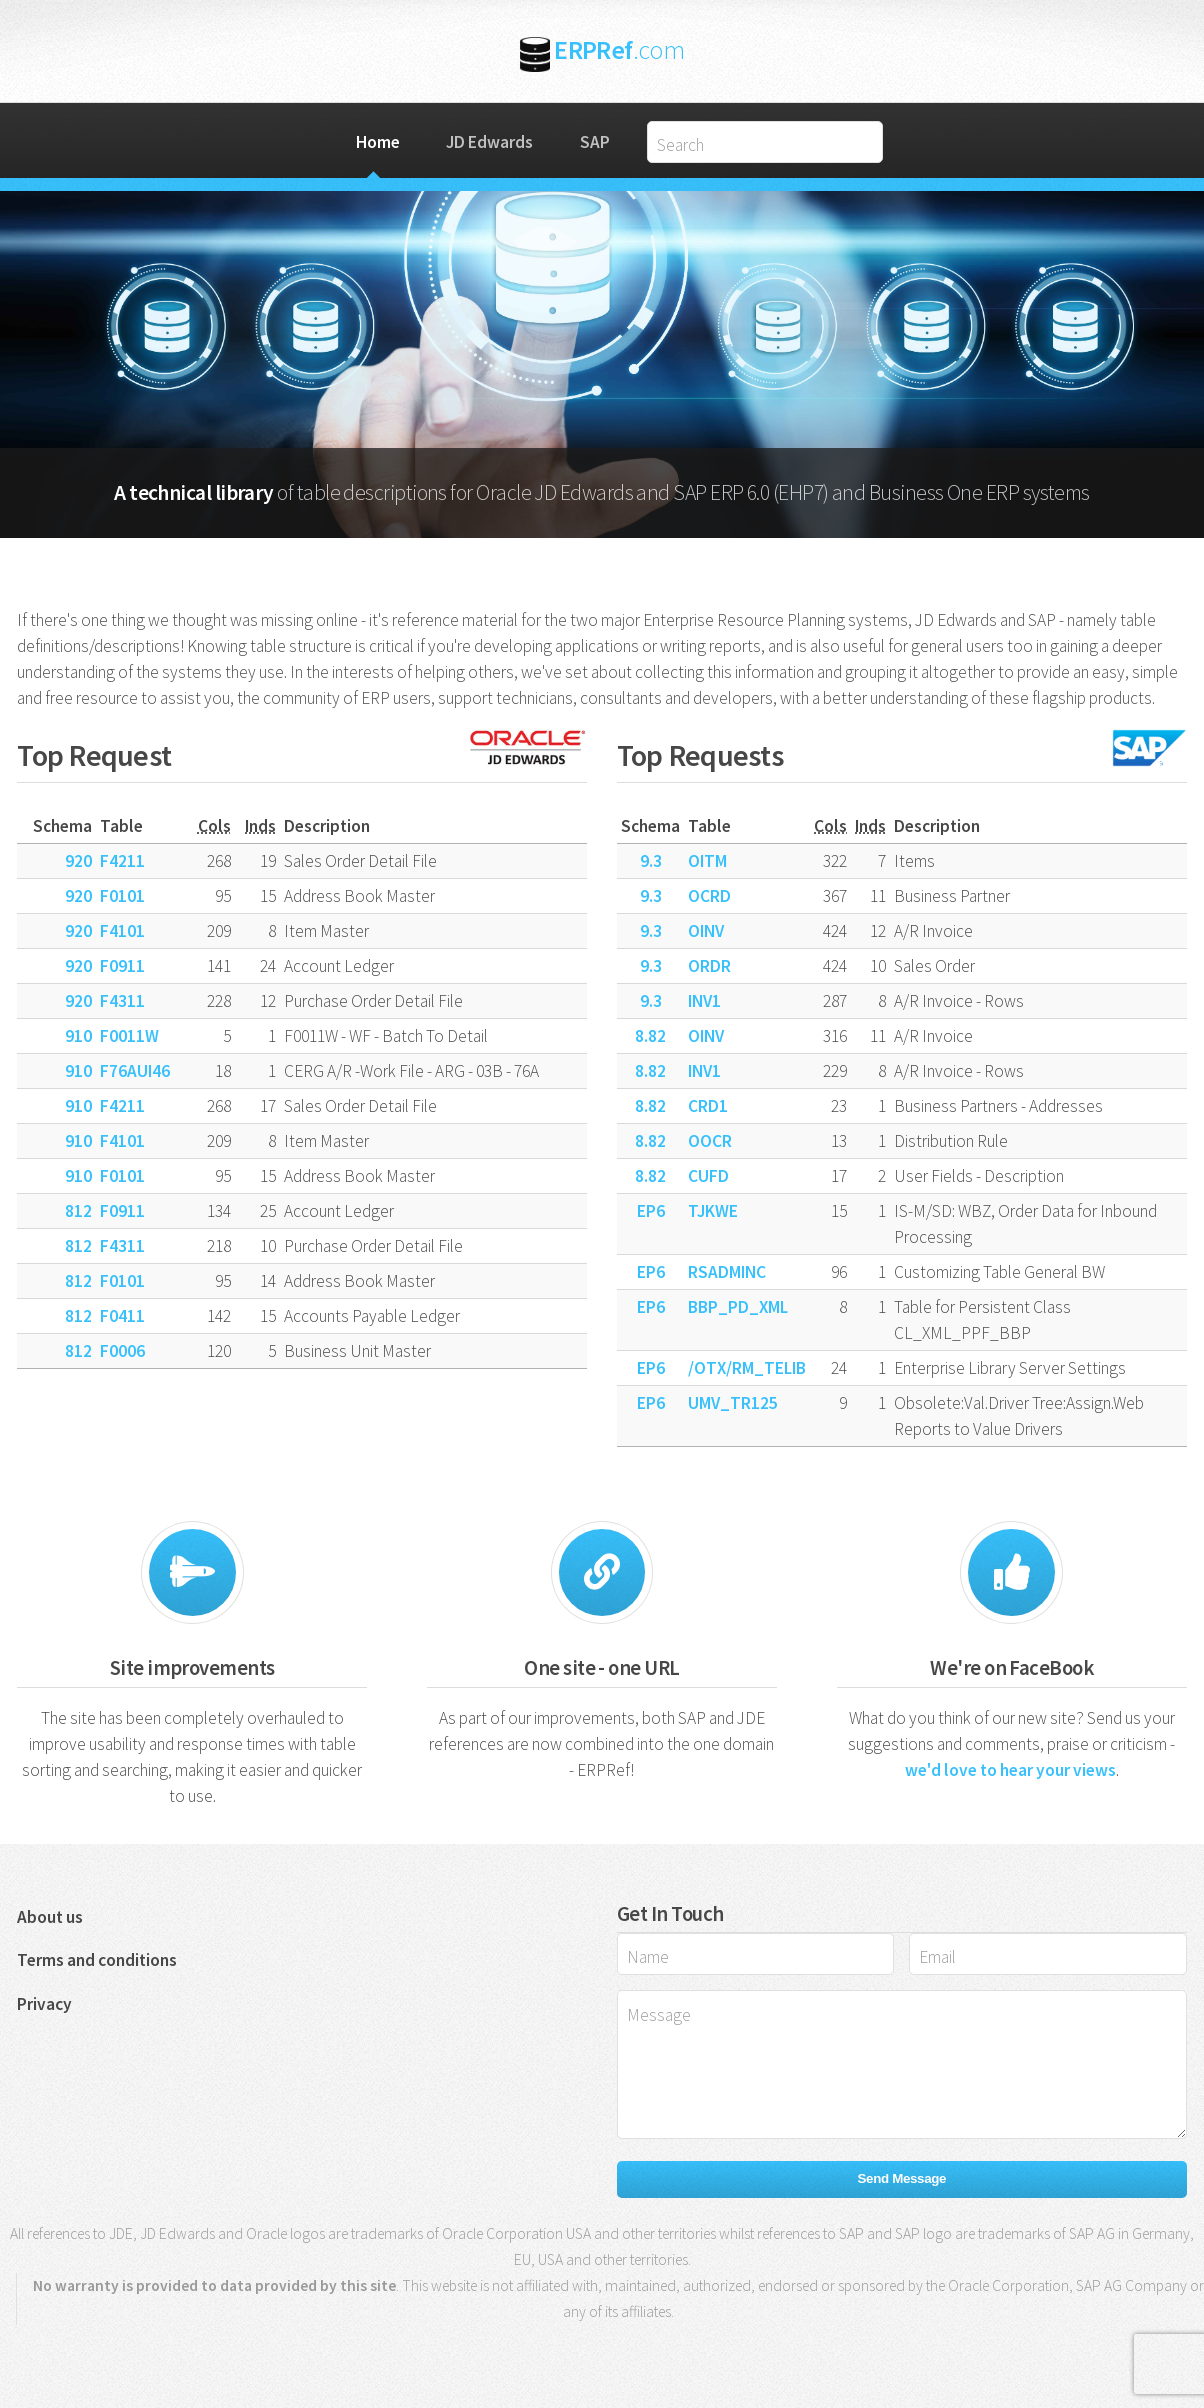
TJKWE (713, 1211)
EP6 (651, 1211)
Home (378, 142)
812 (78, 1211)
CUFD (708, 1176)
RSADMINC (727, 1272)
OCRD (709, 896)
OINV (706, 931)
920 (78, 861)
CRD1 (708, 1106)
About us (50, 1917)
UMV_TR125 (733, 1403)
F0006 (122, 1351)
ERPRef (619, 49)
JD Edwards (489, 142)
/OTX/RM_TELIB (747, 1368)
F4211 (122, 861)
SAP (595, 142)
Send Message (902, 2178)
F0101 (122, 896)
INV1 (704, 1001)
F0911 (122, 966)
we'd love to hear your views (1010, 1770)
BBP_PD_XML (738, 1307)
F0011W (129, 1036)
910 (78, 1036)
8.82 (650, 1036)
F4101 (122, 931)
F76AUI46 (135, 1071)
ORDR (709, 966)
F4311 (122, 1001)
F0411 (122, 1316)
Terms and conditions (97, 1960)
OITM (707, 861)
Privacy (44, 2004)
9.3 (651, 861)
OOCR (710, 1141)
